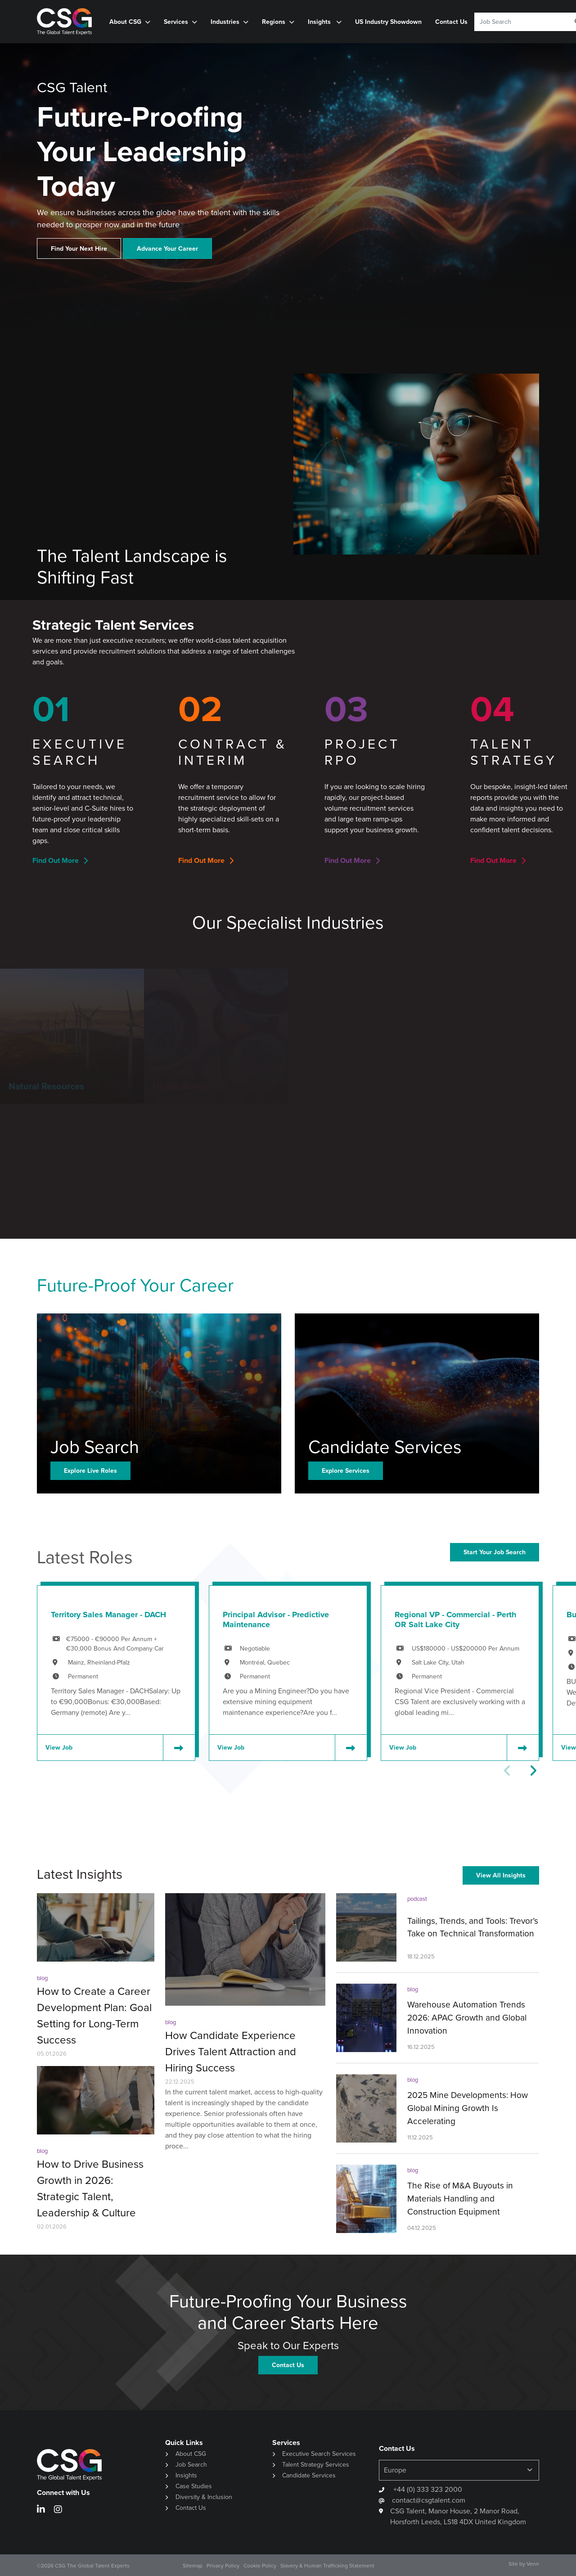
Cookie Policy (259, 2566)
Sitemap (192, 2566)
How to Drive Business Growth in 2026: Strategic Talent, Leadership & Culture (90, 2188)
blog (42, 1978)
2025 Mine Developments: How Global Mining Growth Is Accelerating (467, 2108)
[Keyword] (518, 22)
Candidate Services (309, 2475)
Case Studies (194, 2486)
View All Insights (501, 1875)
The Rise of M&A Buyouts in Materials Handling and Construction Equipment (460, 2198)
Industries (225, 22)
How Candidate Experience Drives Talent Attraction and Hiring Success (230, 2051)
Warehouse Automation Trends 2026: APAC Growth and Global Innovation (466, 2017)
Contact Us (451, 22)
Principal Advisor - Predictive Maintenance (276, 1619)
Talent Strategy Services (315, 2464)
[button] (533, 1771)
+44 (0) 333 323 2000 (427, 2489)
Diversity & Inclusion (204, 2497)
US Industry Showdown (388, 22)
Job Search (191, 2464)
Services (176, 22)
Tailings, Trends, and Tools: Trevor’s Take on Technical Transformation (472, 1927)
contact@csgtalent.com (428, 2500)
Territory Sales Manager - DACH (108, 1614)
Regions (273, 22)
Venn (532, 2564)
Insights (320, 22)
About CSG (125, 22)
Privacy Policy (223, 2566)
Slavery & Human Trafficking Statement (327, 2566)
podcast (417, 1899)
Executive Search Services (319, 2454)
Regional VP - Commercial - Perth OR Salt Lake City (455, 1619)
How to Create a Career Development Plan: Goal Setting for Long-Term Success (94, 2015)
